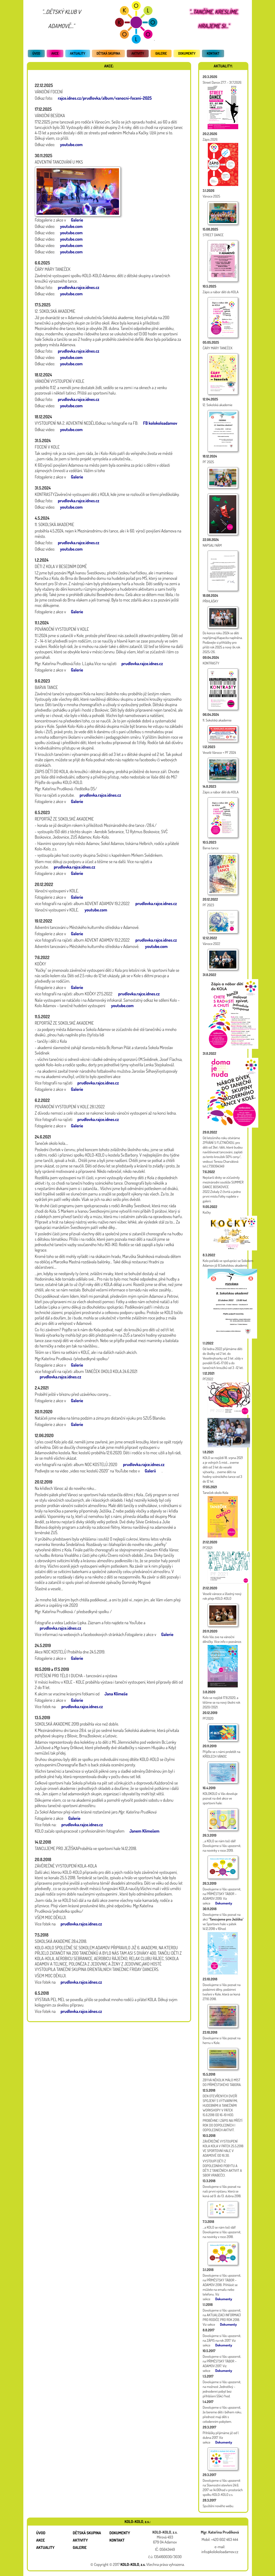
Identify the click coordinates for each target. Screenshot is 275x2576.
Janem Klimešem (144, 1831)
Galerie (77, 220)
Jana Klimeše (115, 1693)
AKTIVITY (137, 53)
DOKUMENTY (186, 53)
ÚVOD (36, 53)
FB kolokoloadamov (160, 423)
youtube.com (71, 144)
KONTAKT (213, 53)
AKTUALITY (77, 53)
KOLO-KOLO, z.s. (133, 2564)
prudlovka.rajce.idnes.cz (78, 287)
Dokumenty (223, 1903)
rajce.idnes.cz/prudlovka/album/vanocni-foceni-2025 (105, 98)
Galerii (150, 1470)
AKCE (55, 53)
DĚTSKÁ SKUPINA (108, 53)
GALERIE (161, 53)
